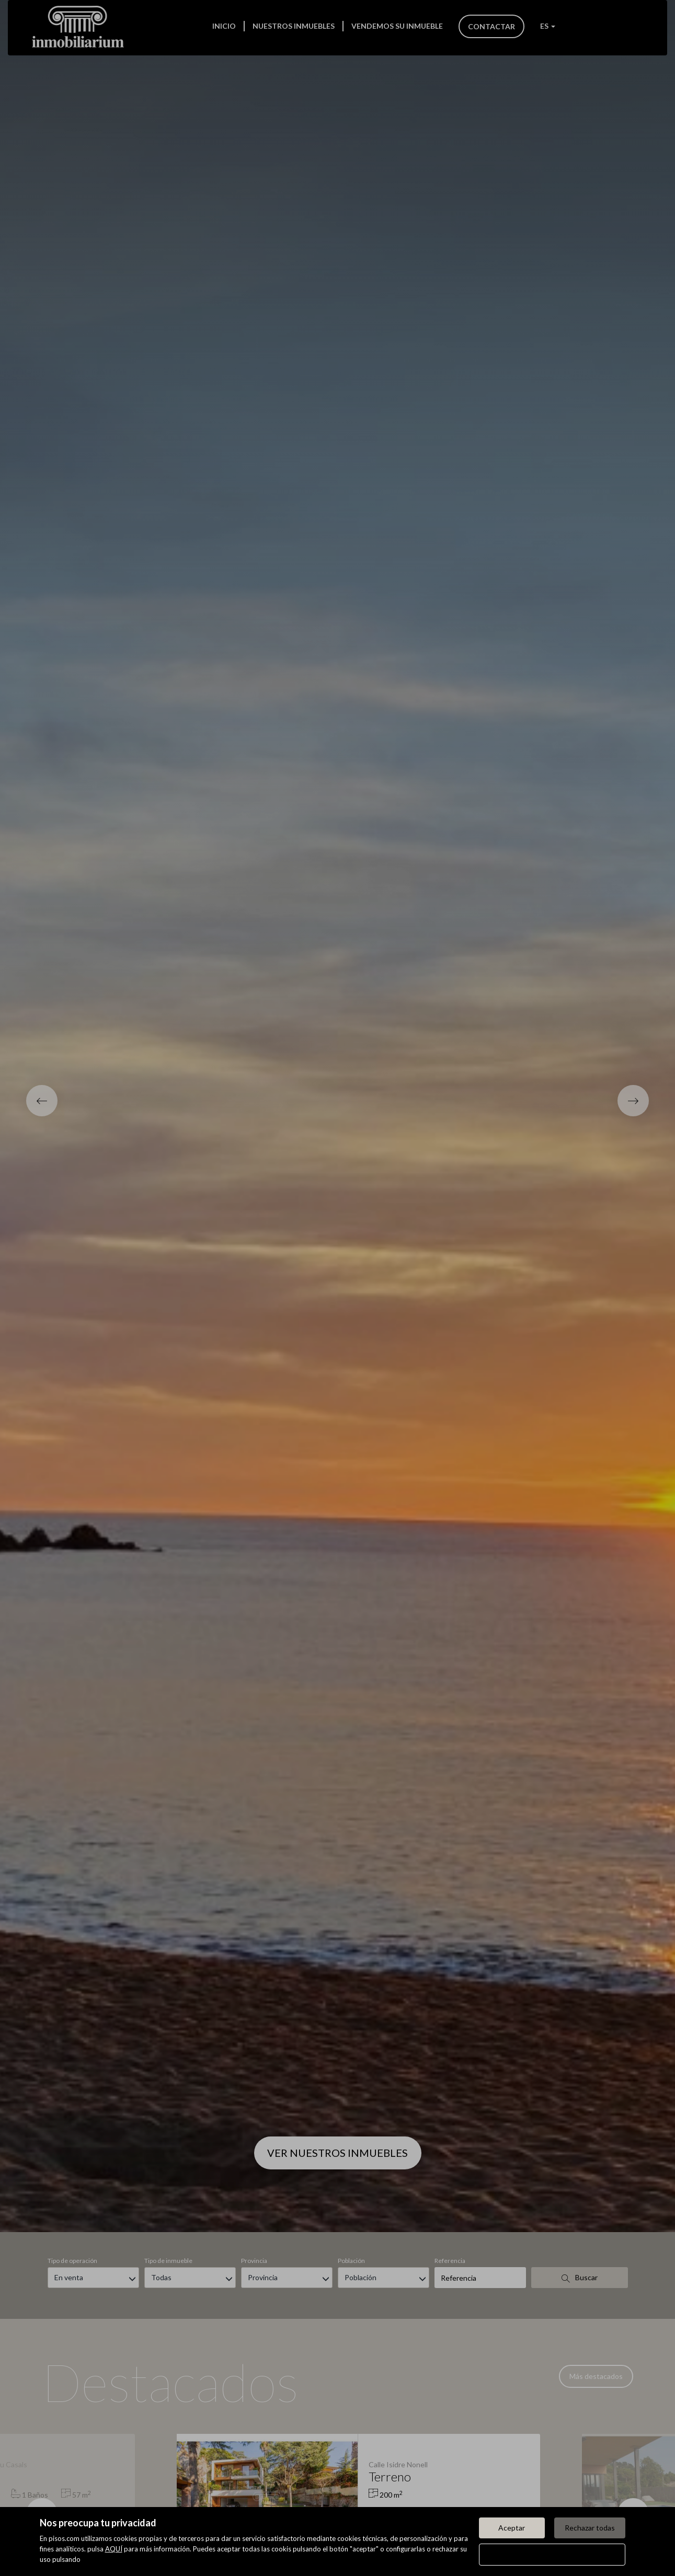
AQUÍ (113, 2549)
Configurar (551, 2554)
